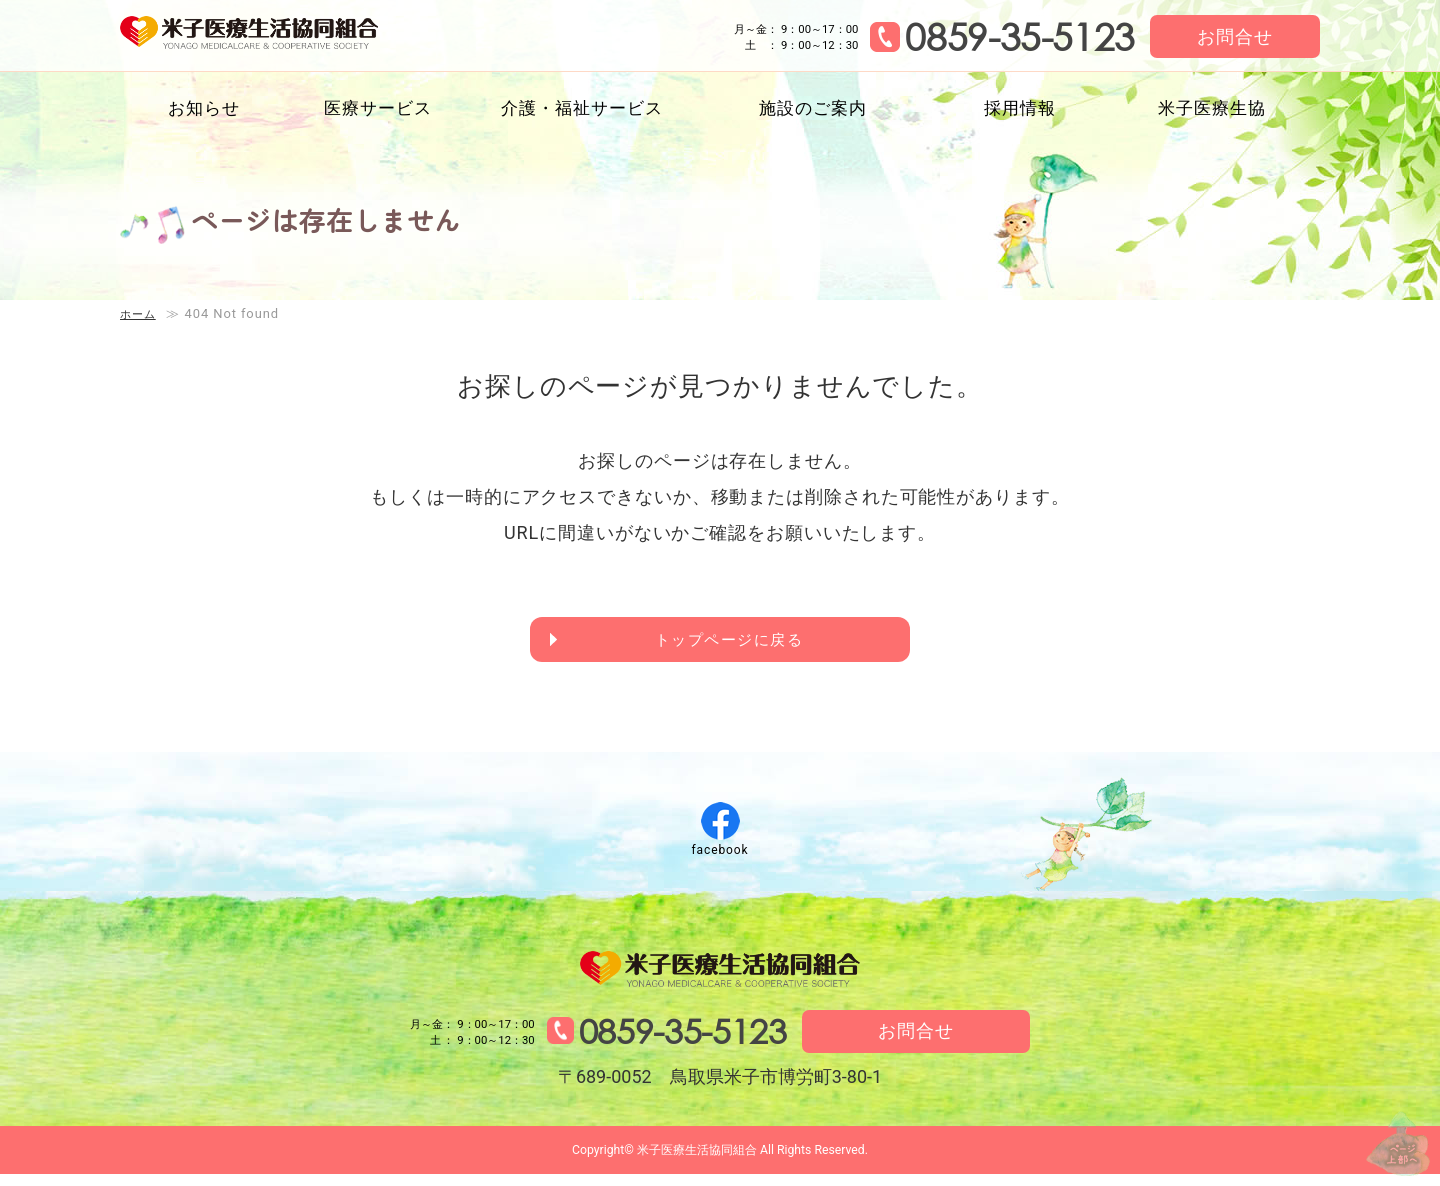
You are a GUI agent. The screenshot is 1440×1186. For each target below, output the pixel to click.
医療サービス (377, 108)
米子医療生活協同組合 (287, 38)
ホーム (141, 313)
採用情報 (1020, 108)
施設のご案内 (812, 108)
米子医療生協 (1211, 108)
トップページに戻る (731, 642)
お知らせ (204, 108)
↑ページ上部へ (1380, 1124)
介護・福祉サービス (581, 108)
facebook (719, 855)
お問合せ (1235, 36)
